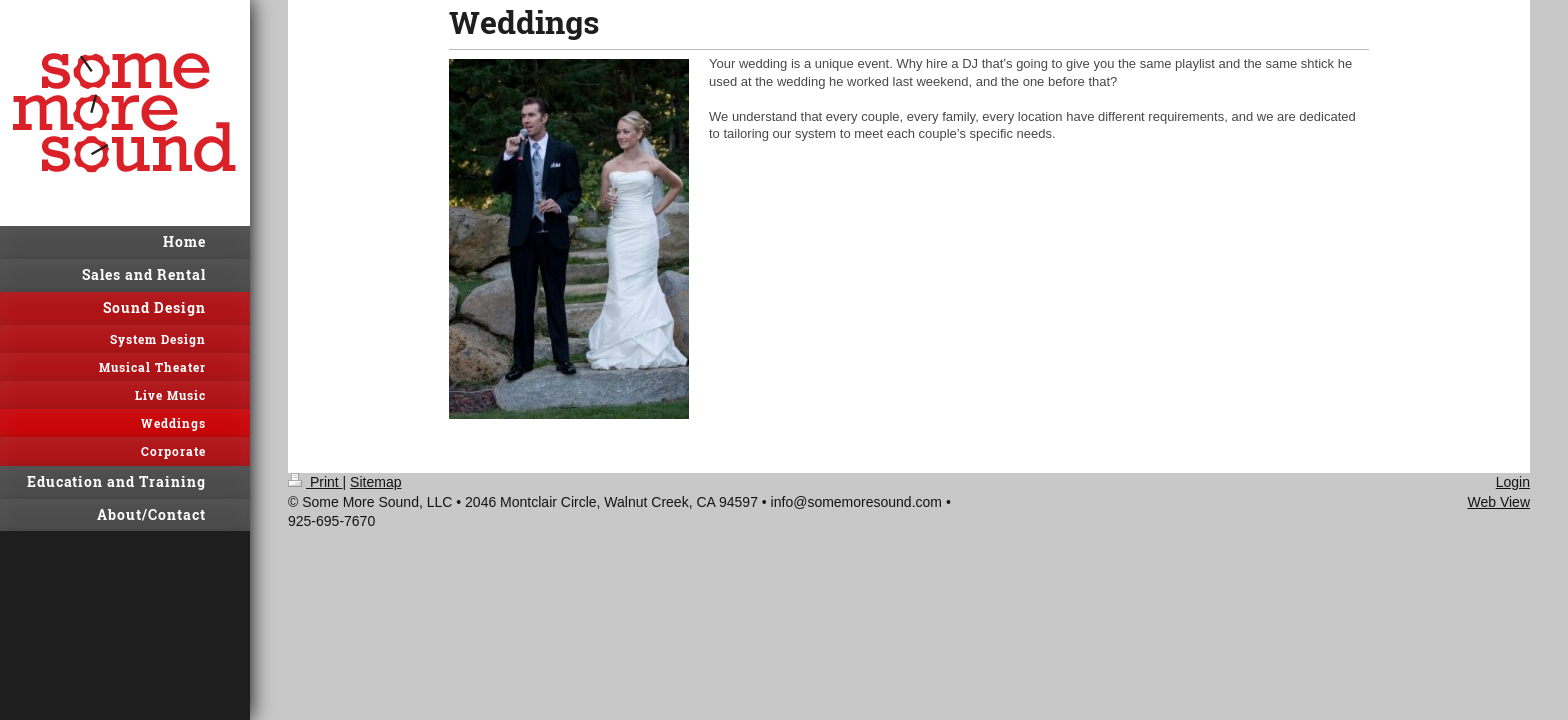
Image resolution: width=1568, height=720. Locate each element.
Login (1513, 482)
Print (315, 482)
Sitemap (375, 482)
